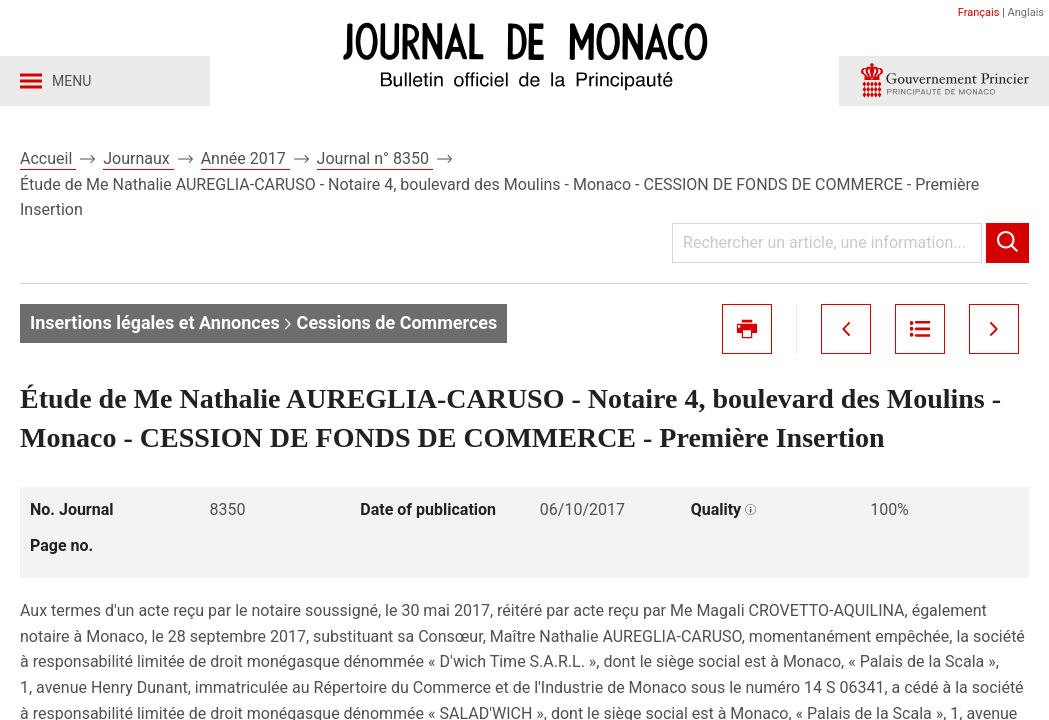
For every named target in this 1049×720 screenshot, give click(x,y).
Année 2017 (245, 158)
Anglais (1026, 12)
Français (979, 12)
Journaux (138, 158)
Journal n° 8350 (375, 158)
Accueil (48, 158)
